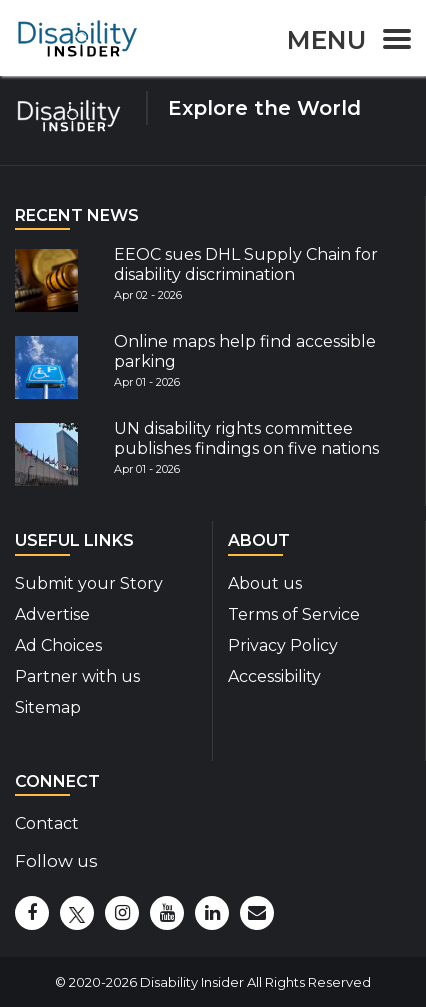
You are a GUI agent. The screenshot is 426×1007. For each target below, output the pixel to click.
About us (265, 583)
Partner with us (77, 676)
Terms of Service (294, 614)
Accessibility (274, 676)
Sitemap (48, 707)
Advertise (52, 614)
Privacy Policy (283, 645)
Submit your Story (89, 583)
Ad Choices (58, 645)
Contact (47, 823)
